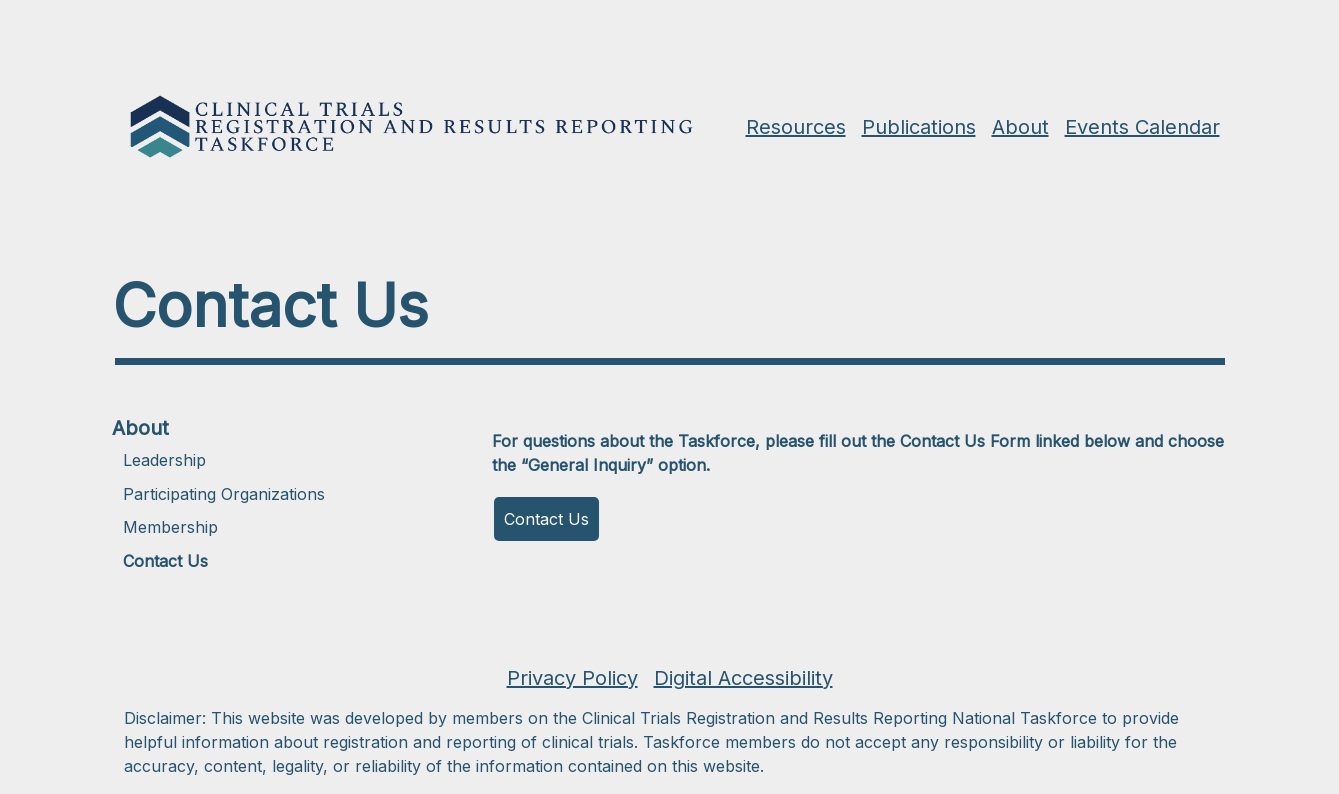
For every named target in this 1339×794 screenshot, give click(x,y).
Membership (170, 527)
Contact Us (165, 561)
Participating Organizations (224, 494)
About (140, 428)
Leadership (164, 460)
